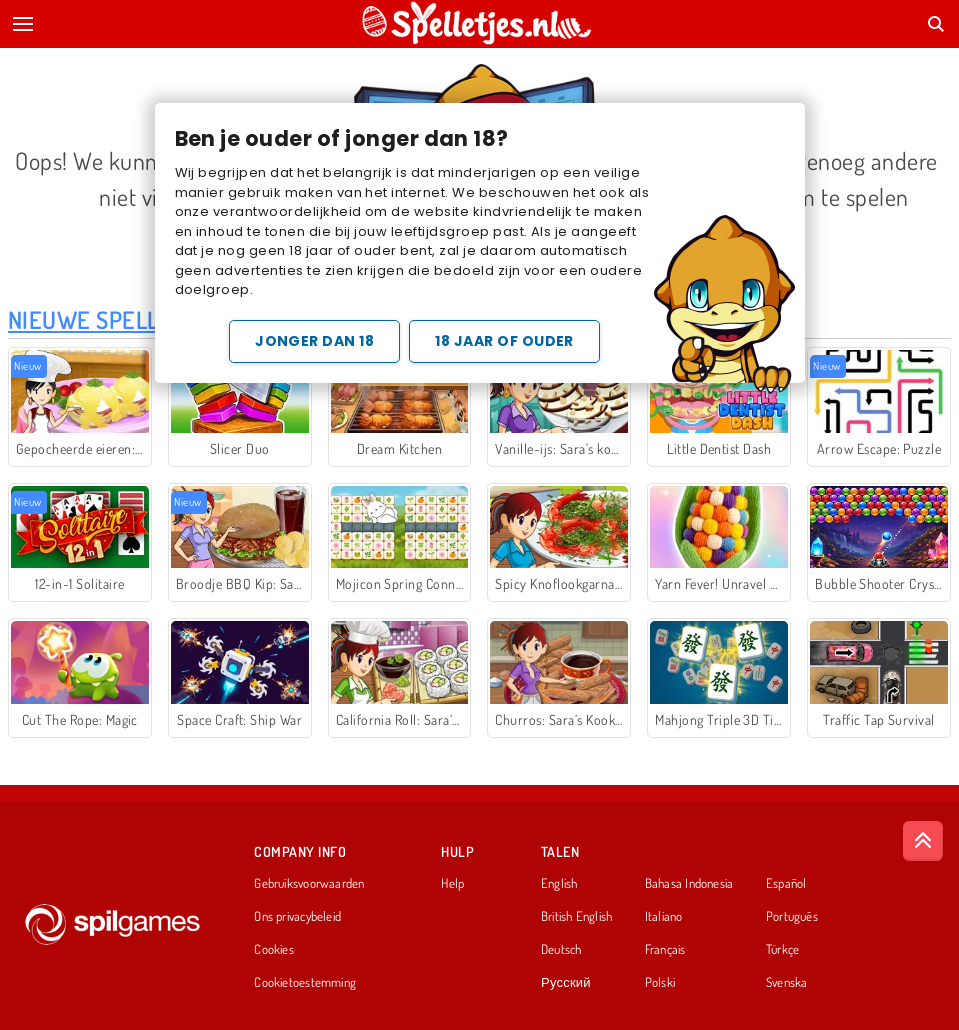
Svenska (787, 983)
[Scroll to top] (923, 841)
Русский (566, 983)
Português (792, 917)
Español (786, 884)
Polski (660, 983)
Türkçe (782, 950)
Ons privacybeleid (297, 917)
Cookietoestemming (305, 983)
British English (576, 917)
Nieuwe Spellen (97, 319)
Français (665, 950)
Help (452, 884)
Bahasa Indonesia (689, 884)
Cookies (274, 950)
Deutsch (561, 950)
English (559, 884)
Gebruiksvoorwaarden (309, 884)
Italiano (664, 917)
